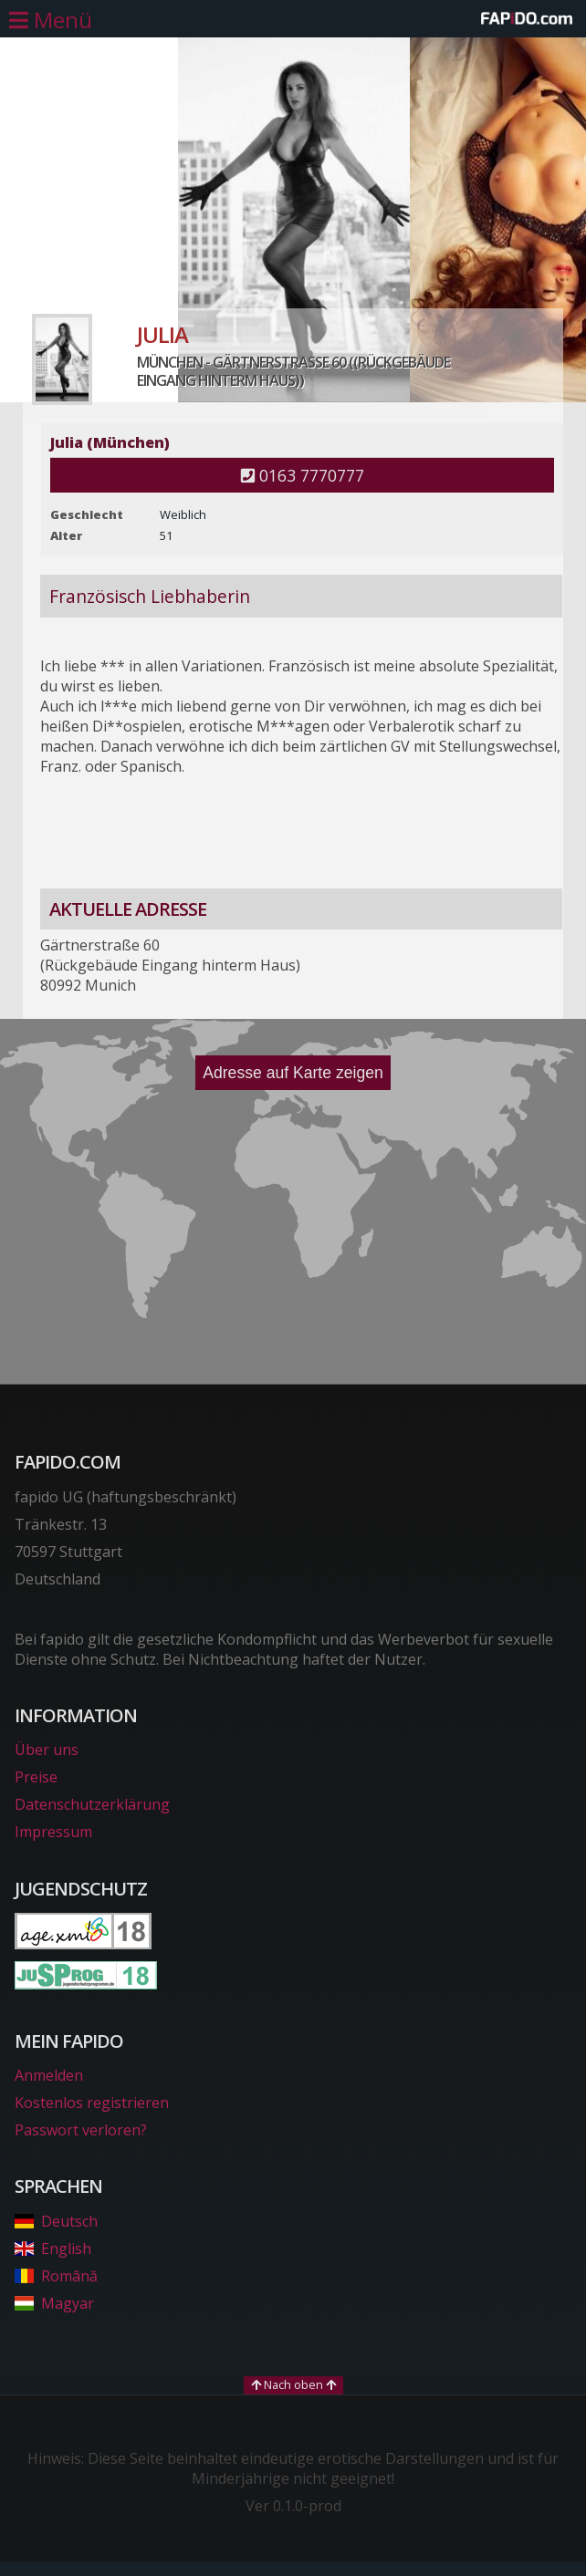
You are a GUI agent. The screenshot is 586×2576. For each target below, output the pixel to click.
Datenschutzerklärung (92, 1804)
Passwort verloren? (81, 2130)
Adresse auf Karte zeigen (293, 1073)
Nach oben (293, 2384)
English (53, 2248)
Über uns (46, 1750)
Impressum (53, 1832)
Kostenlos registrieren (92, 2103)
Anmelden (49, 2075)
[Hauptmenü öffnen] (51, 20)
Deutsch (56, 2221)
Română (56, 2276)
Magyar (54, 2303)
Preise (36, 1777)
